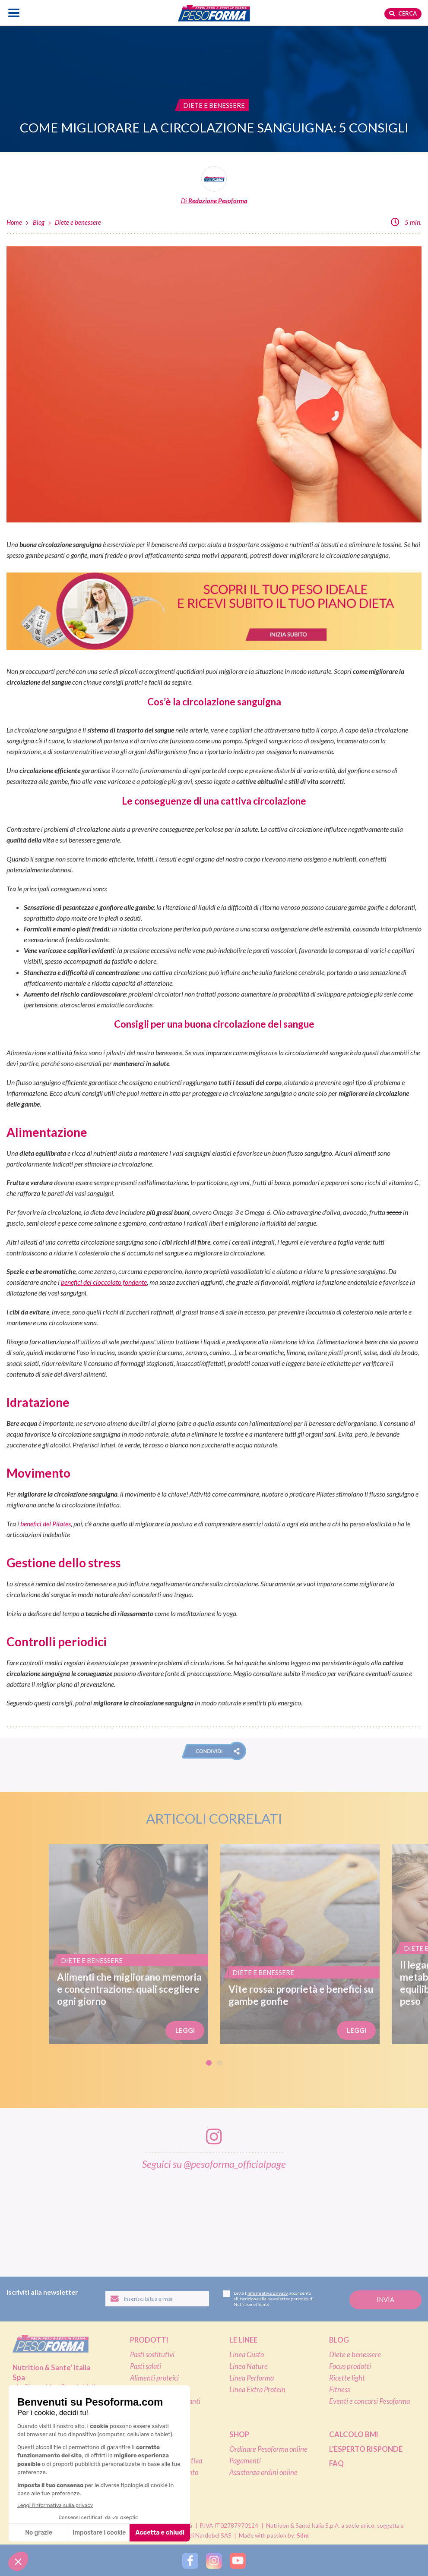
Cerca (403, 13)
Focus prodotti (350, 2366)
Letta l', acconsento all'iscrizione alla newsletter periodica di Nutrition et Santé (268, 2298)
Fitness (339, 2389)
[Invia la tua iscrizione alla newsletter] (385, 2299)
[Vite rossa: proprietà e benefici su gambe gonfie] (300, 1944)
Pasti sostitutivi (152, 2354)
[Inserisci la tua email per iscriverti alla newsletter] (157, 2298)
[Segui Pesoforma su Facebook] (190, 2560)
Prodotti (149, 2340)
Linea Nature (248, 2366)
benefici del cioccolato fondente (104, 1282)
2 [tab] (219, 2063)
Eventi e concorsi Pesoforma (369, 2401)
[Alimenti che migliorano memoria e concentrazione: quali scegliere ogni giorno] (128, 1944)
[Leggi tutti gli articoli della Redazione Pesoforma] (214, 185)
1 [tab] (208, 2063)
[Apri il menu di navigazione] (14, 13)
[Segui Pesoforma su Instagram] (214, 2560)
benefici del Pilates (45, 1523)
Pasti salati (145, 2366)
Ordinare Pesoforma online (268, 2449)
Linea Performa (251, 2378)
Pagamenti (245, 2460)
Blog (38, 222)
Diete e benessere (78, 222)
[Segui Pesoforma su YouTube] (238, 2560)
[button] (214, 1751)
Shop (239, 2434)
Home (14, 222)
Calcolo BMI (353, 2434)
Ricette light (347, 2378)
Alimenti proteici (154, 2378)
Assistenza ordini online (263, 2472)
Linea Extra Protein (257, 2389)
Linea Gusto (246, 2354)
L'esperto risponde (366, 2449)
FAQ (336, 2463)
